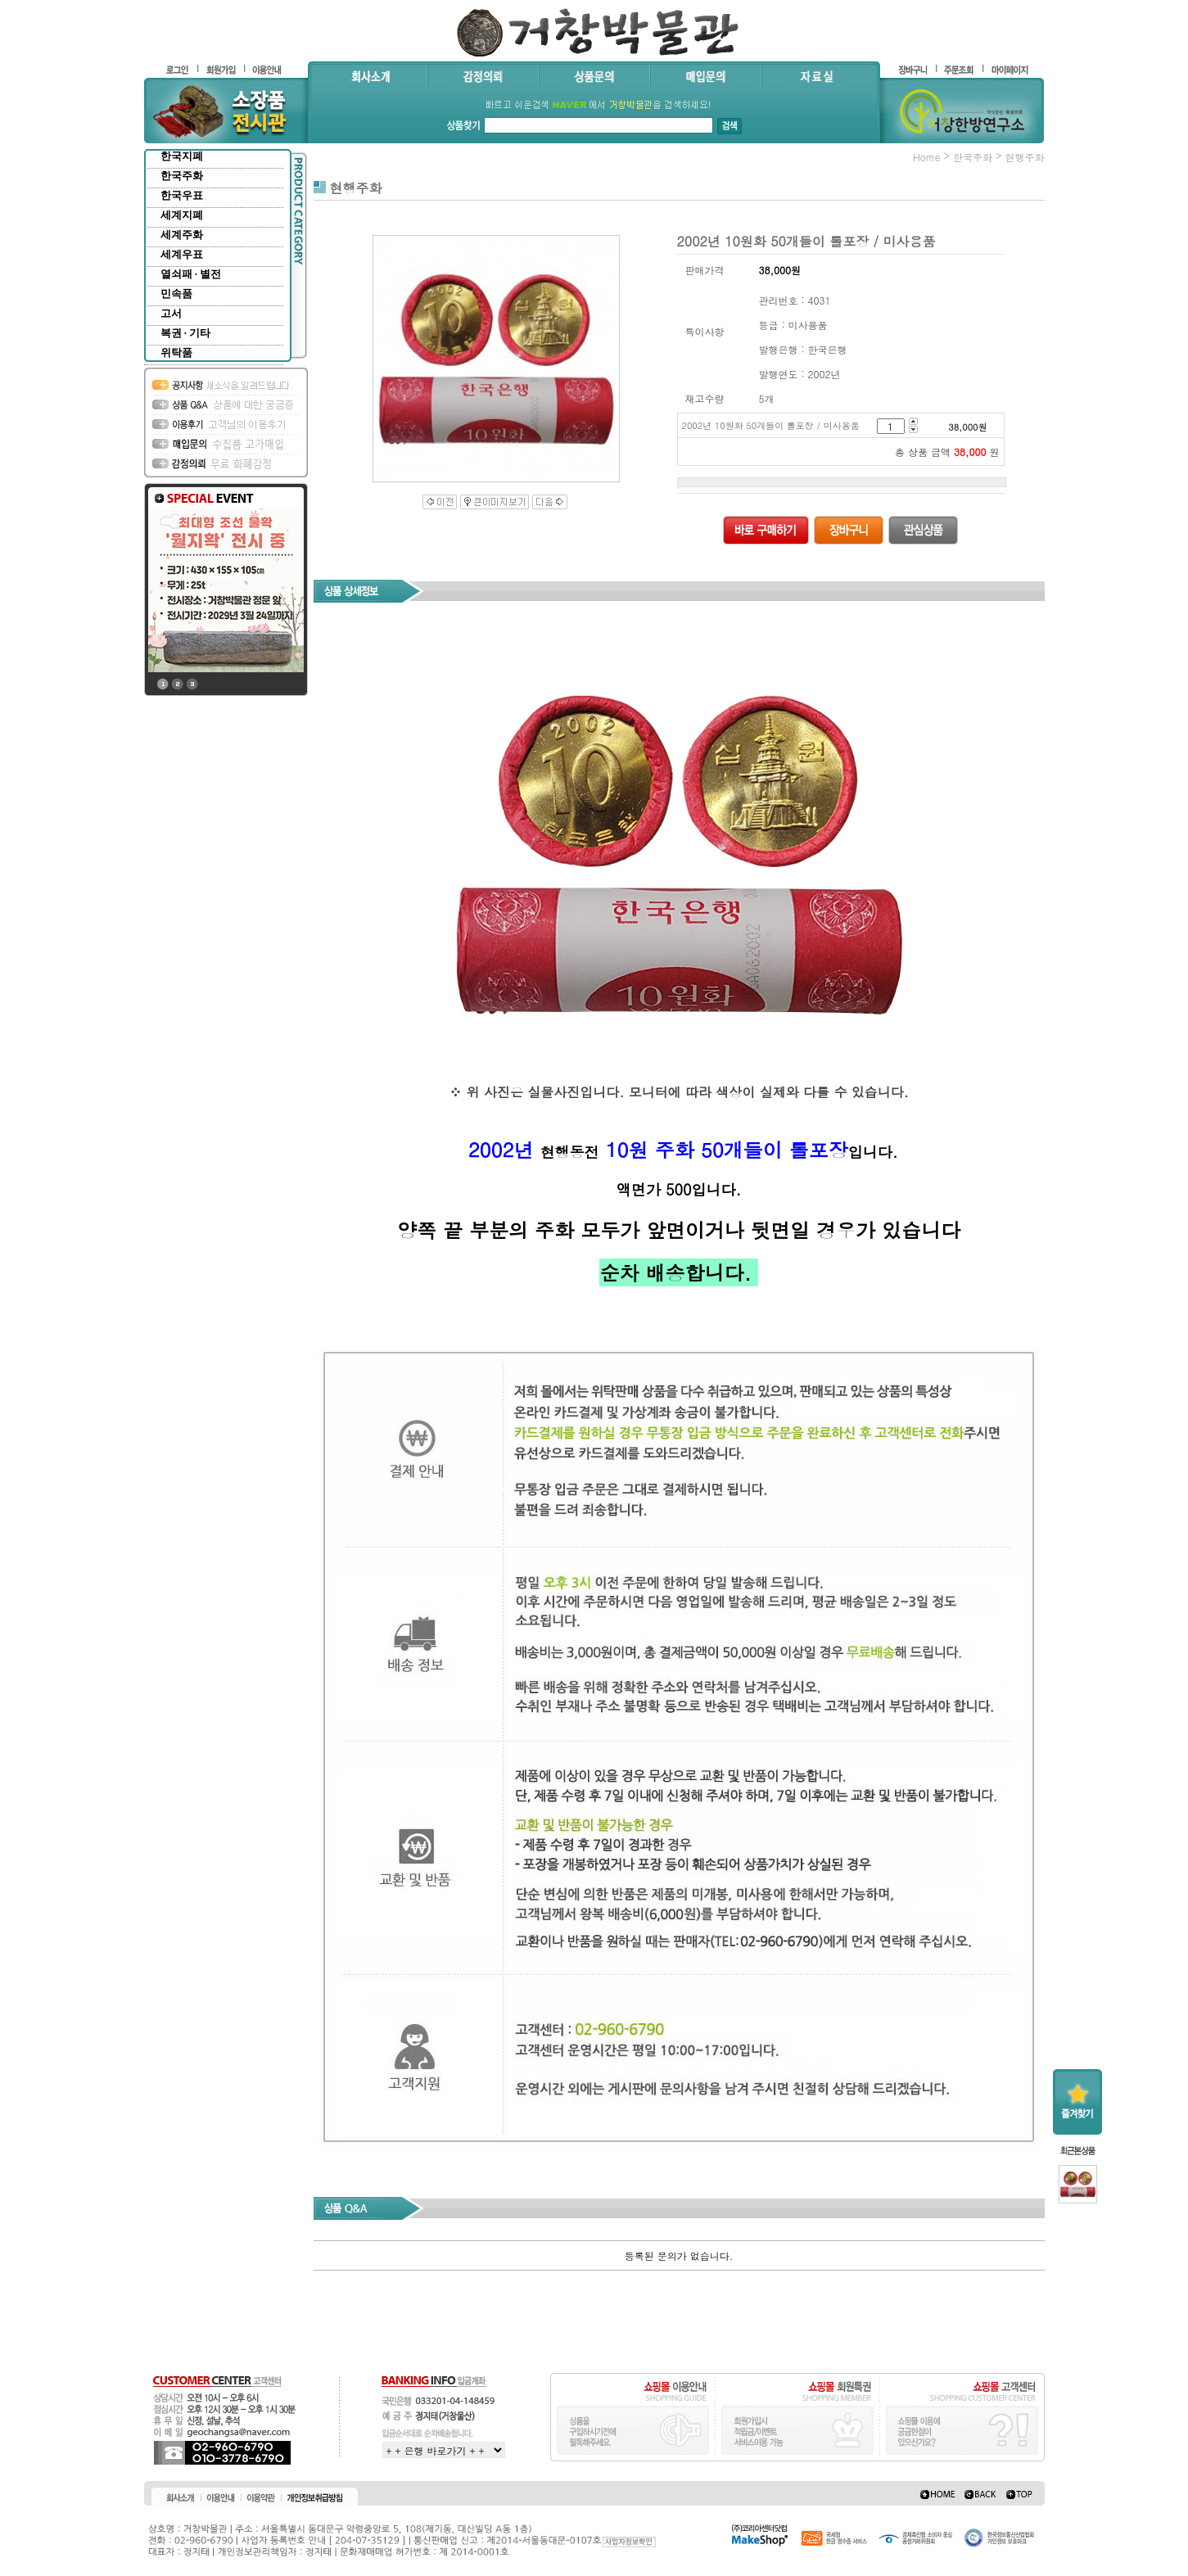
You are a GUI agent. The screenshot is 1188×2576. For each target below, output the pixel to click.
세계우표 (181, 254)
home (927, 157)
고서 (171, 313)
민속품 (176, 293)
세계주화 (181, 234)
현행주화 (1025, 157)
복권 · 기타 (185, 333)
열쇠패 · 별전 (191, 274)
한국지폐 (181, 156)
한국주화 (181, 175)
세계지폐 (181, 215)
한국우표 (181, 195)
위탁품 (176, 352)
